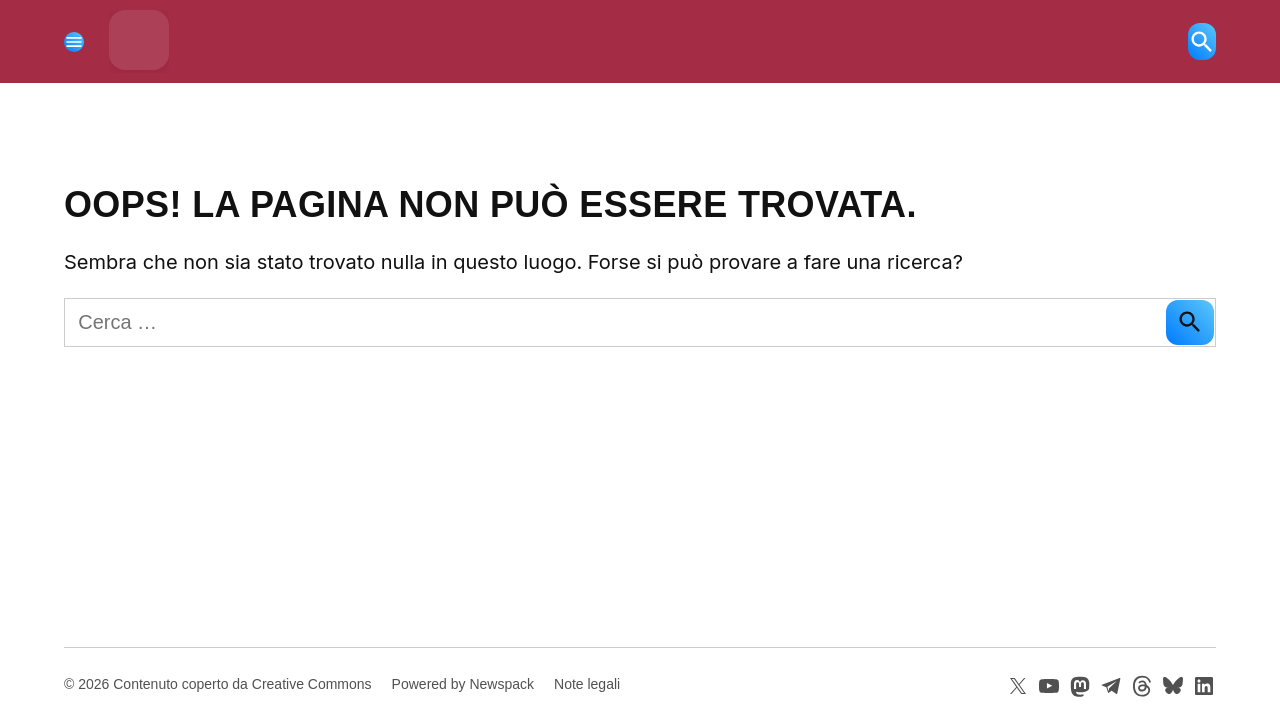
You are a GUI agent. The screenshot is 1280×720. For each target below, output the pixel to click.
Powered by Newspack (463, 684)
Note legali (587, 684)
